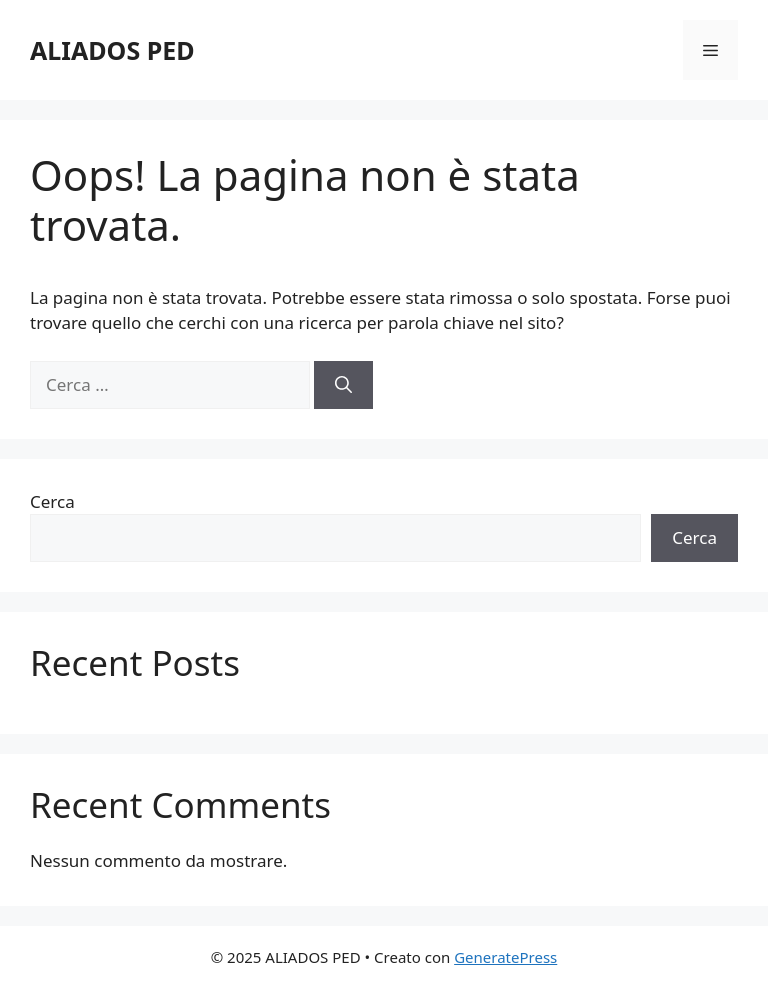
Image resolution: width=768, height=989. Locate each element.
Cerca (52, 501)
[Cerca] (343, 385)
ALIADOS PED (112, 50)
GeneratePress (505, 957)
